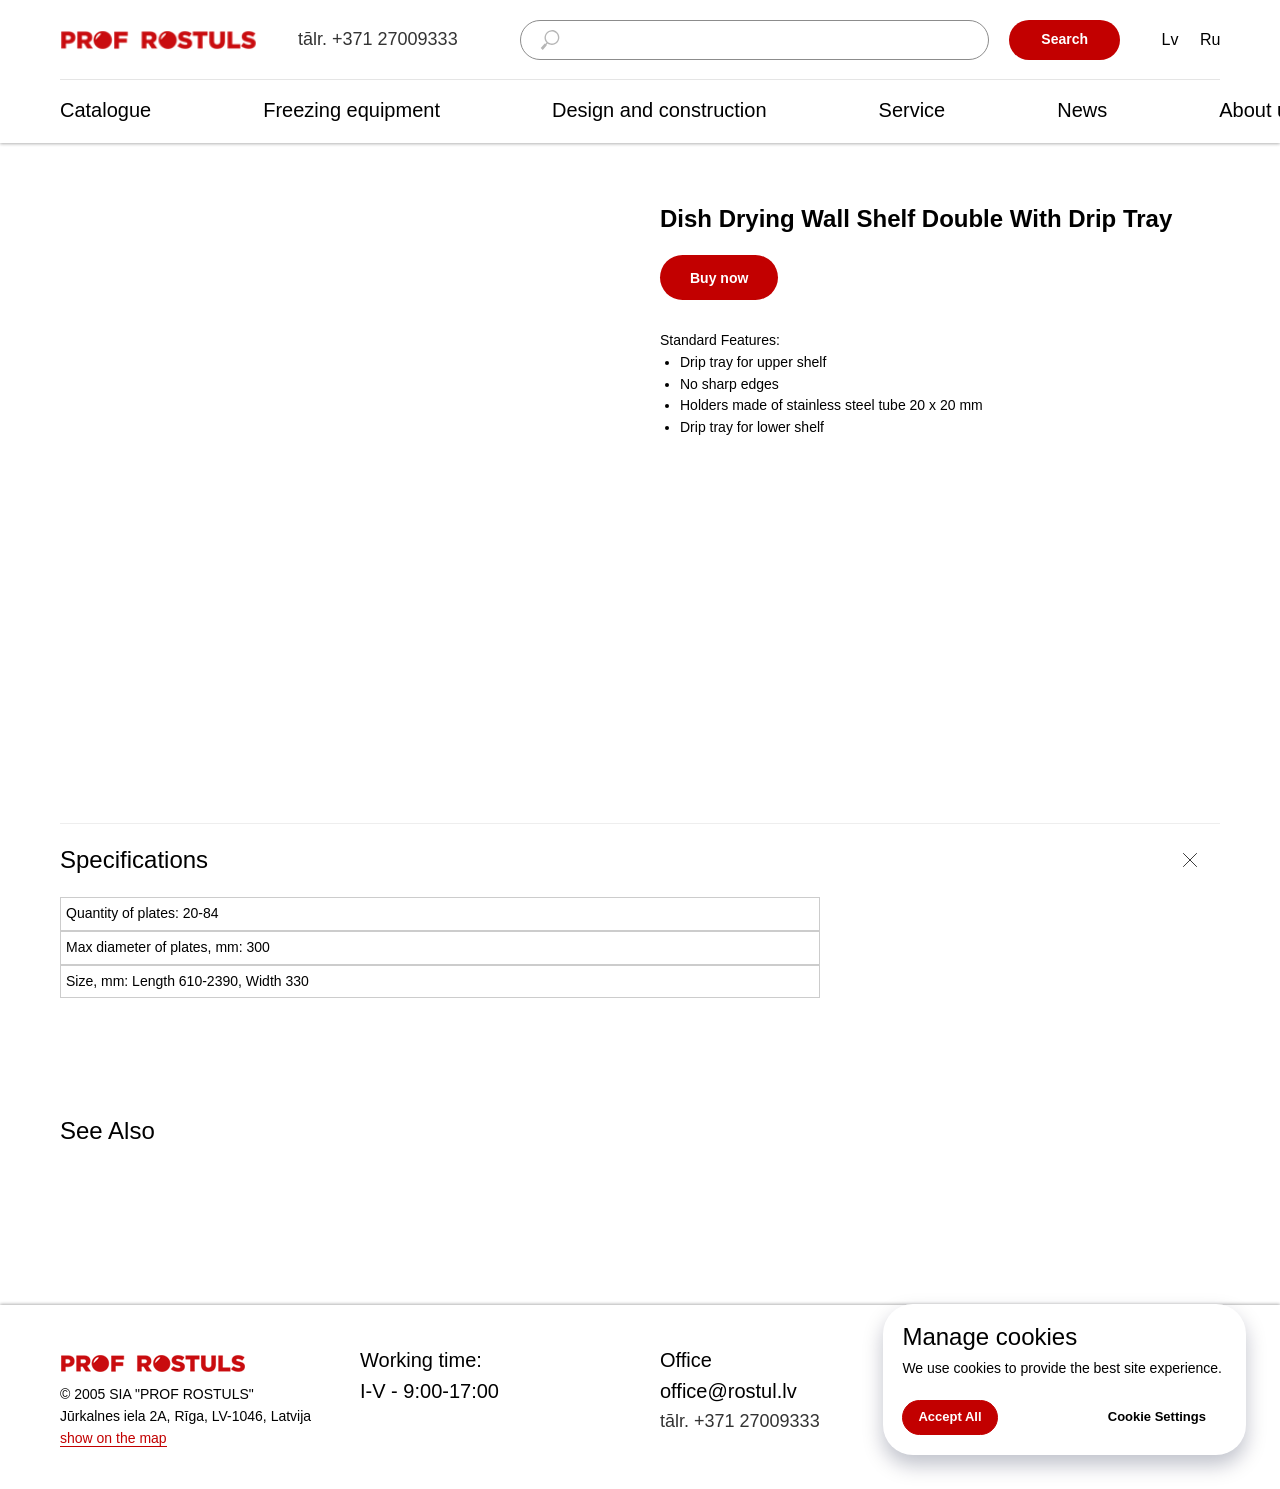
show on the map (113, 1438)
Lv (1170, 39)
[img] (160, 40)
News (1082, 110)
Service (912, 110)
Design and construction (659, 110)
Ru (1210, 39)
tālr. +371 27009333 (378, 39)
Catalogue (105, 110)
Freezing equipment (351, 110)
